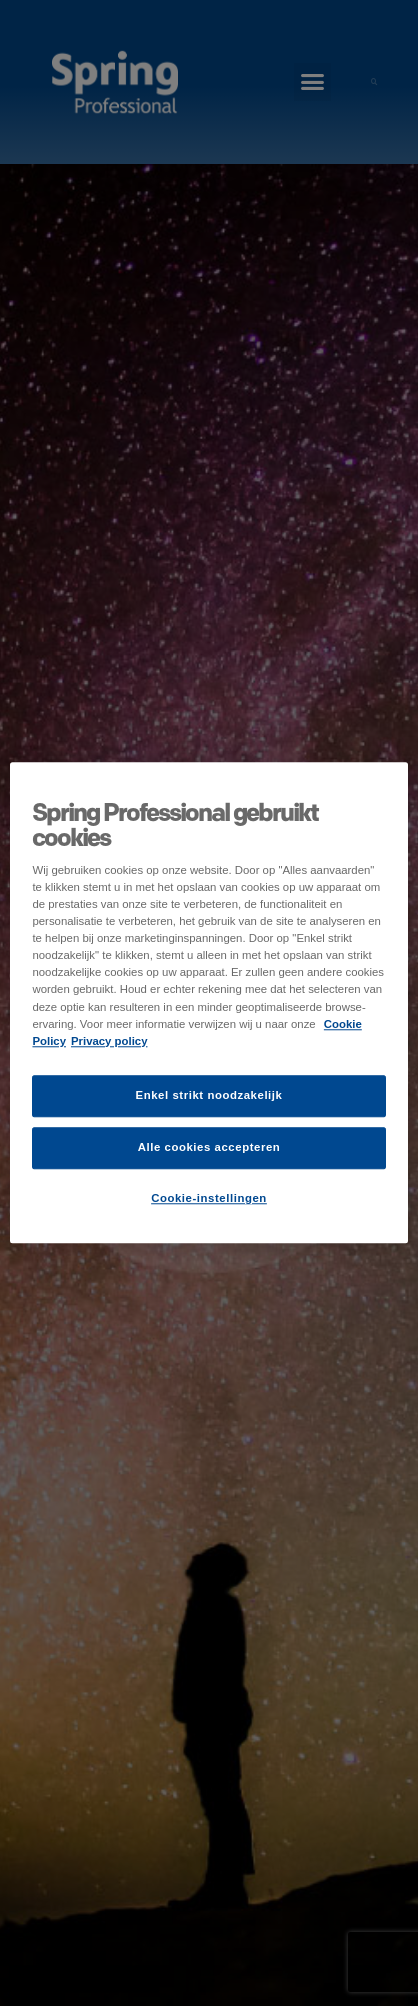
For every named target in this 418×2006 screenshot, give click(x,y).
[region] (208, 1002)
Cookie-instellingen (209, 1198)
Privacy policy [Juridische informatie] (109, 1041)
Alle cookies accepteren (209, 1147)
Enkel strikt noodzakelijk (209, 1095)
